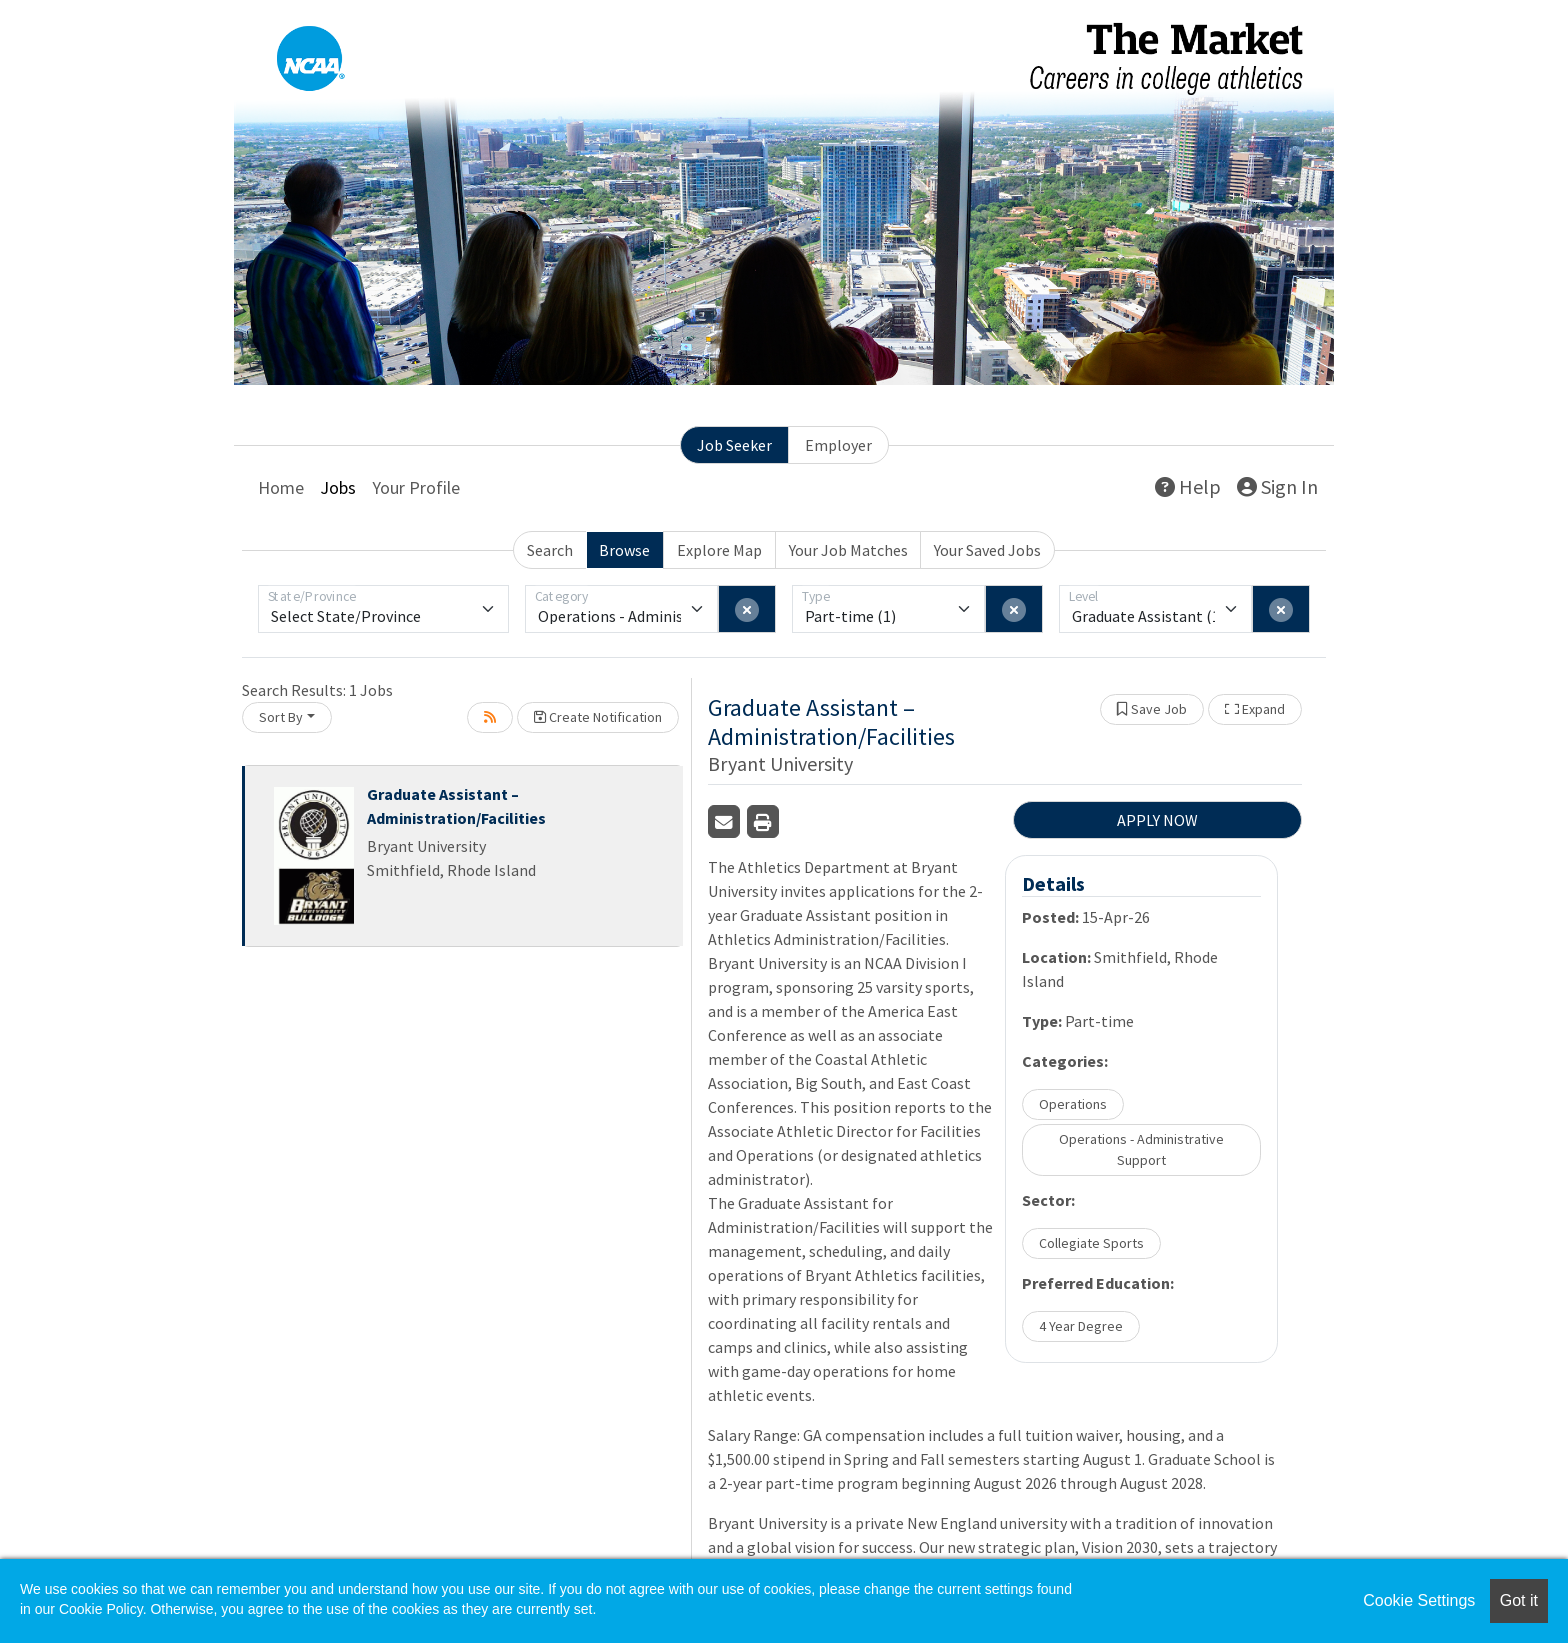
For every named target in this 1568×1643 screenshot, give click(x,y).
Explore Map (719, 550)
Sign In (1277, 486)
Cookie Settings (1419, 1600)
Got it (1519, 1600)
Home (281, 487)
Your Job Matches (848, 550)
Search (550, 550)
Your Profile (416, 487)
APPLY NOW (1157, 820)
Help (1188, 486)
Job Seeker (734, 445)
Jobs (338, 487)
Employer (838, 445)
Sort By (281, 717)
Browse (624, 550)
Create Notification (598, 717)
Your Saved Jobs (987, 550)
